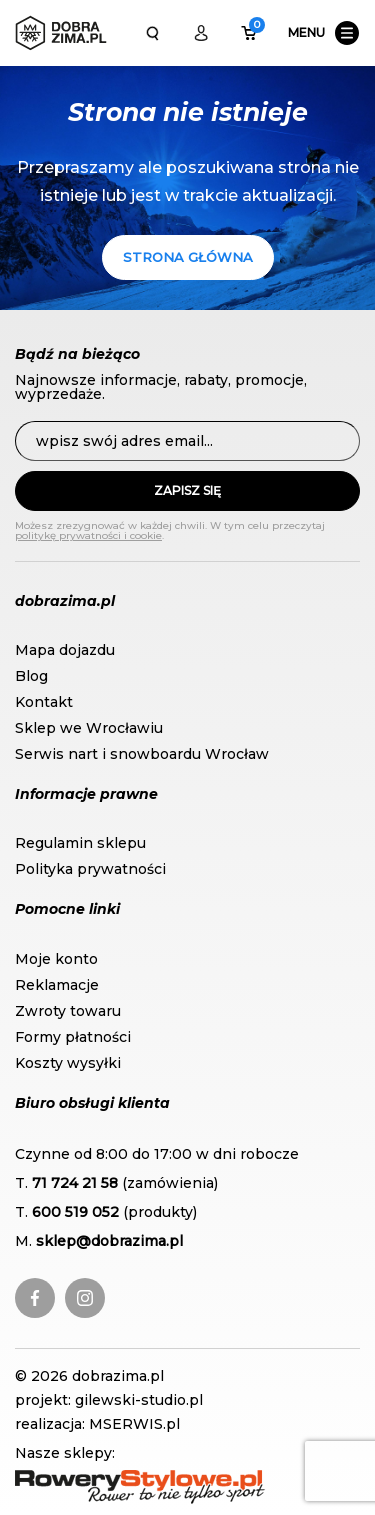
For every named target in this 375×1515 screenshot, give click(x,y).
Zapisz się (187, 490)
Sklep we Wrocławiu (89, 728)
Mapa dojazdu (65, 650)
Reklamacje (57, 985)
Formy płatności (73, 1037)
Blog (31, 676)
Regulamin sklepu (80, 843)
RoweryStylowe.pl (80, 1480)
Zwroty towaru (68, 1011)
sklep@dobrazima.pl (109, 1241)
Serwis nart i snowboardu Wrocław (142, 754)
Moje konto (56, 959)
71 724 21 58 (75, 1183)
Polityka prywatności (90, 869)
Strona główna (188, 257)
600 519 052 (75, 1212)
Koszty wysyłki (68, 1063)
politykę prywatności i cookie (88, 535)
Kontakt (44, 702)
